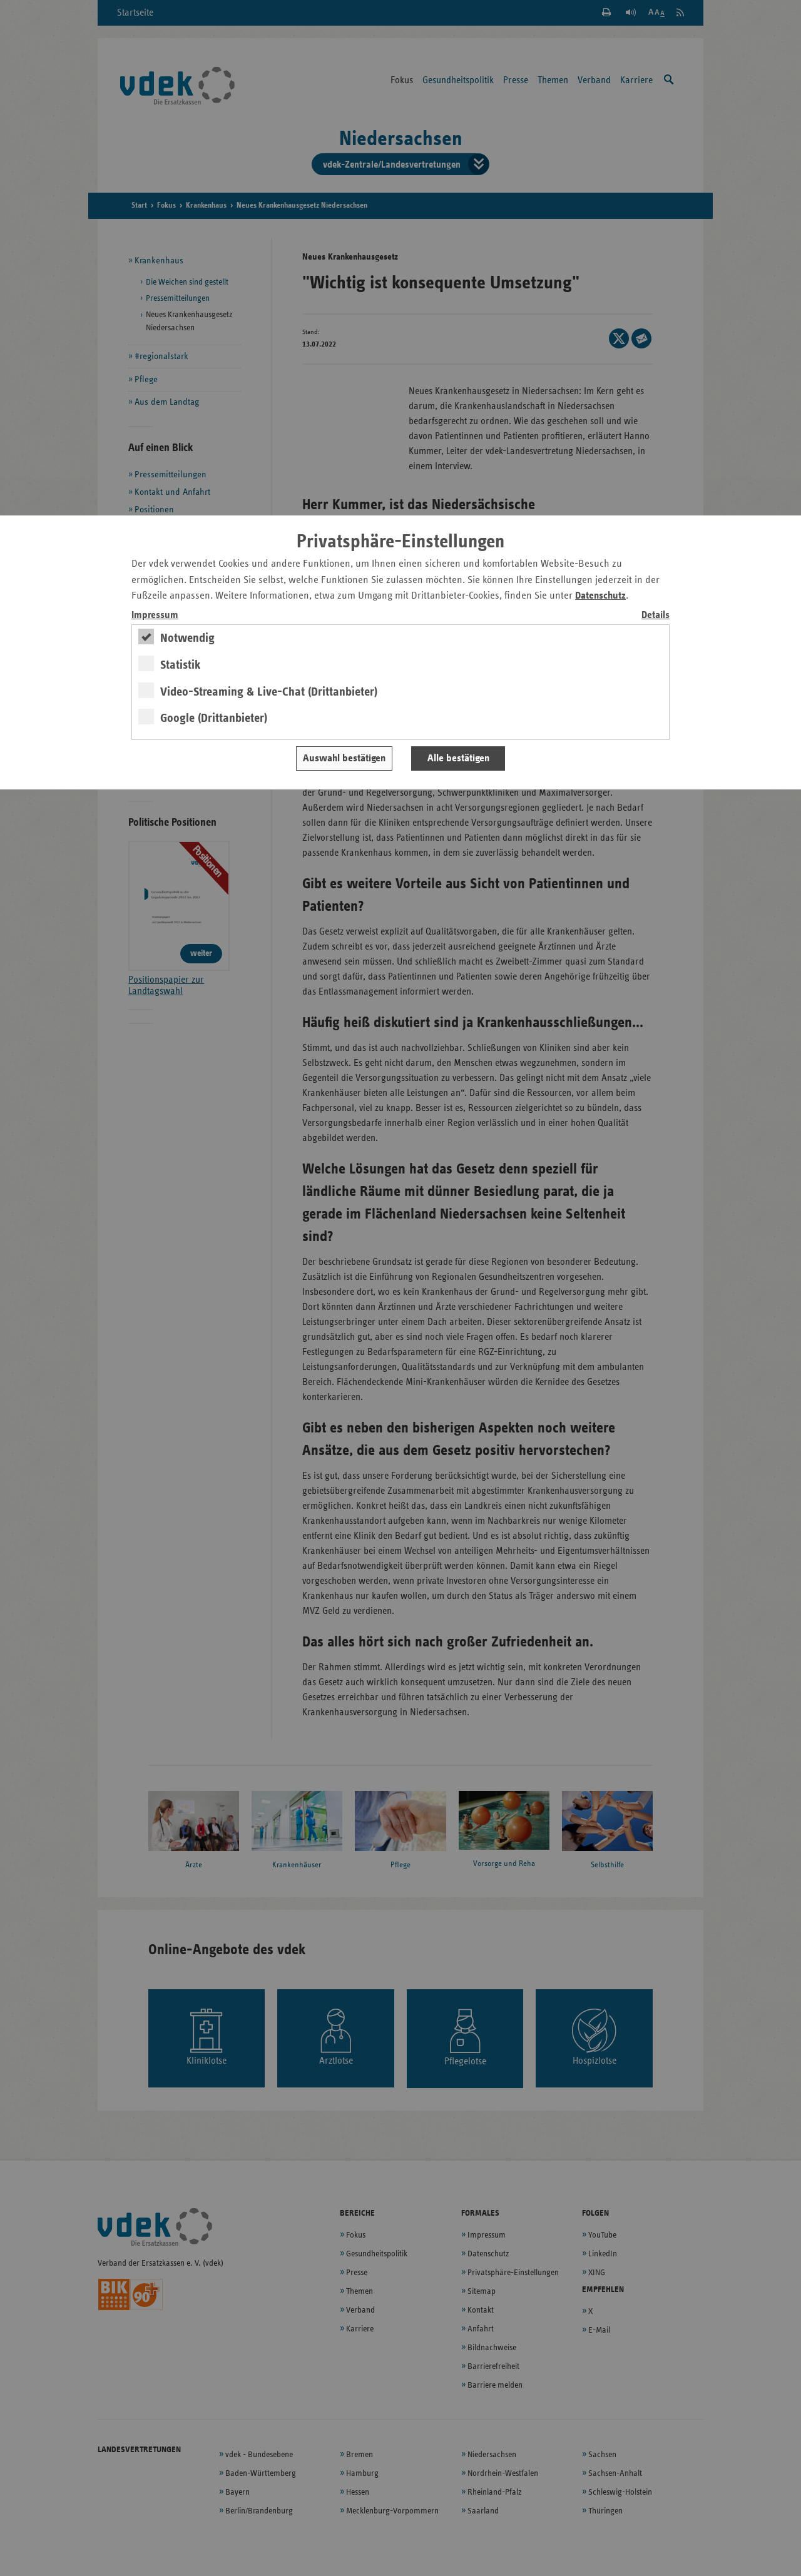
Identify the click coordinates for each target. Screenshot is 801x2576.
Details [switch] (655, 615)
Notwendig (187, 638)
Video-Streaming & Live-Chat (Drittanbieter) (268, 692)
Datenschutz (600, 596)
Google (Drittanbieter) (213, 718)
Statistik (180, 665)
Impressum (154, 615)
